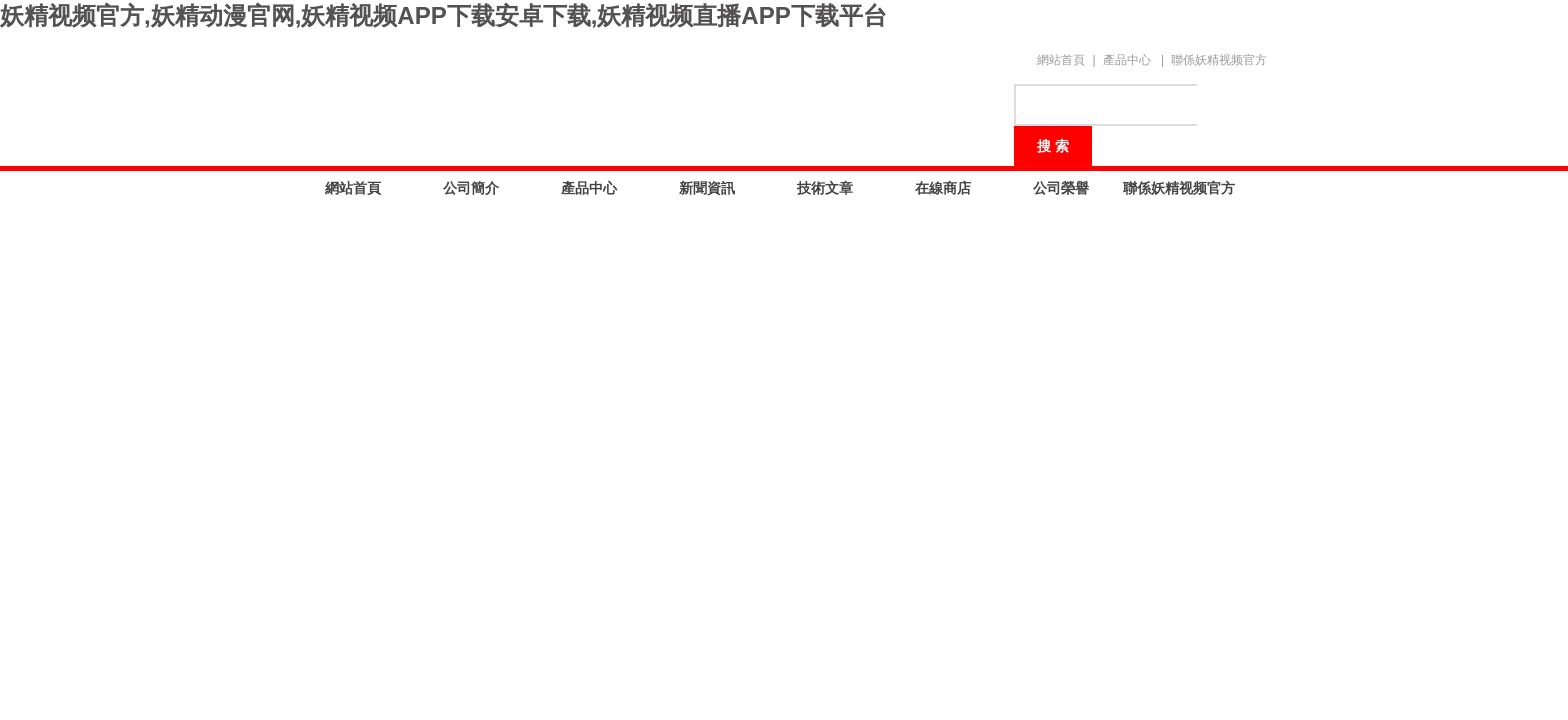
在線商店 (943, 188)
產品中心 (1127, 60)
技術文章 (825, 188)
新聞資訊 (707, 188)
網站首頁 (1061, 60)
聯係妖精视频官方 (1219, 60)
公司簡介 (471, 188)
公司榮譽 (1061, 188)
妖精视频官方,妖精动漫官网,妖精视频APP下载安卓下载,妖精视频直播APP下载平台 (443, 15)
